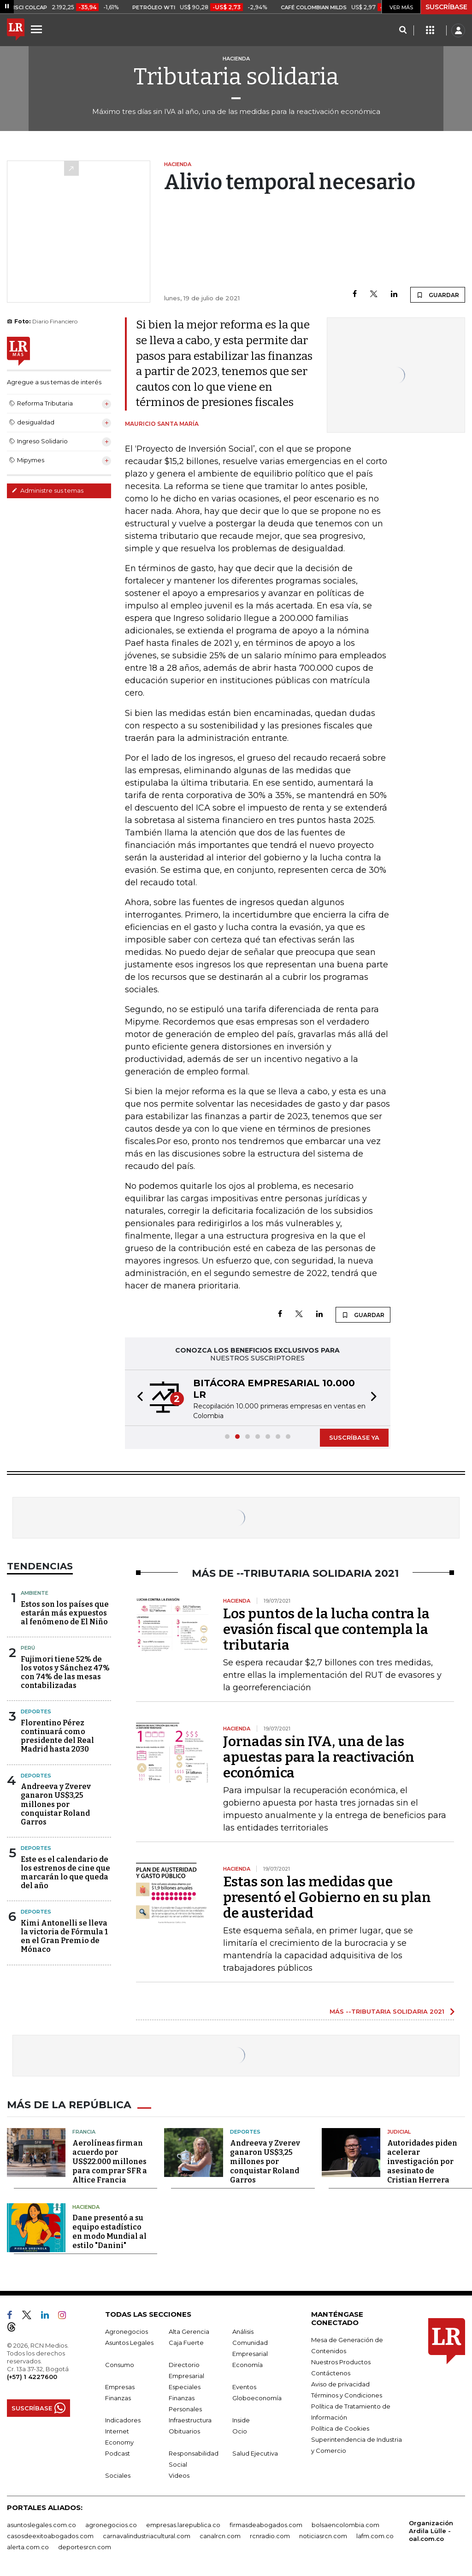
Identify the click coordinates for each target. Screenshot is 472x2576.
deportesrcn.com (84, 2546)
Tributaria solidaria (236, 76)
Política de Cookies (340, 2427)
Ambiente (34, 1593)
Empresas (120, 2386)
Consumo (119, 2363)
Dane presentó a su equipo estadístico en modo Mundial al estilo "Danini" (109, 2230)
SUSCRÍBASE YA (354, 1437)
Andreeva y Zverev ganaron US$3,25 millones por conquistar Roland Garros (56, 1804)
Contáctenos (330, 2372)
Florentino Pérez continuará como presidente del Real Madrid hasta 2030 (57, 1736)
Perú (28, 1648)
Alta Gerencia (189, 2330)
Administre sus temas (47, 490)
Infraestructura (190, 2419)
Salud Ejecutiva (255, 2452)
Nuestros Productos (341, 2361)
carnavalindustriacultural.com (146, 2535)
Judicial (399, 2131)
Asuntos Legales (129, 2341)
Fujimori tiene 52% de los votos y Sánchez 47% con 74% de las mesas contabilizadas (65, 1672)
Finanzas (118, 2397)
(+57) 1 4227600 (32, 2375)
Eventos (244, 2386)
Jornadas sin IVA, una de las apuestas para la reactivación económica (318, 1757)
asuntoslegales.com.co (41, 2524)
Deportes (36, 1711)
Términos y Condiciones (346, 2394)
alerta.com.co (28, 2546)
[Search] (402, 30)
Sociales (117, 2474)
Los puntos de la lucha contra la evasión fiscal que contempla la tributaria (326, 1629)
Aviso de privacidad (340, 2383)
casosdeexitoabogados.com (50, 2535)
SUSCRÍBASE (446, 7)
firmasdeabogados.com (266, 2524)
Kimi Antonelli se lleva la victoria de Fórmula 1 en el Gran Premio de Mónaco (64, 1936)
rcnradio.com (270, 2535)
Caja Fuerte (186, 2341)
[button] (137, 1397)
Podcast (117, 2452)
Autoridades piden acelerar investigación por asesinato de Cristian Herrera (422, 2160)
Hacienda (86, 2205)
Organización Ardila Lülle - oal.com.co (431, 2529)
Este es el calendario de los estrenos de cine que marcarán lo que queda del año (65, 1872)
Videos (179, 2474)
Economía (247, 2363)
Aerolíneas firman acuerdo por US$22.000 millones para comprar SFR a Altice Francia (109, 2160)
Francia (83, 2131)
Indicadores (123, 2419)
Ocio (239, 2430)
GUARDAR (437, 294)
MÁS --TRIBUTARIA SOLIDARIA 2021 (387, 2011)
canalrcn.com (220, 2535)
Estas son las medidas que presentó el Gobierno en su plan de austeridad (327, 1897)
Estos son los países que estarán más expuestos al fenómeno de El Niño (65, 1613)
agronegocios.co (111, 2524)
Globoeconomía (257, 2397)
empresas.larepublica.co (183, 2524)
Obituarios (184, 2430)
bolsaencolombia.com (345, 2524)
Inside (241, 2419)
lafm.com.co (375, 2535)
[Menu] (38, 29)
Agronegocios (126, 2330)
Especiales (185, 2386)
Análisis (243, 2330)
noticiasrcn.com (323, 2535)
